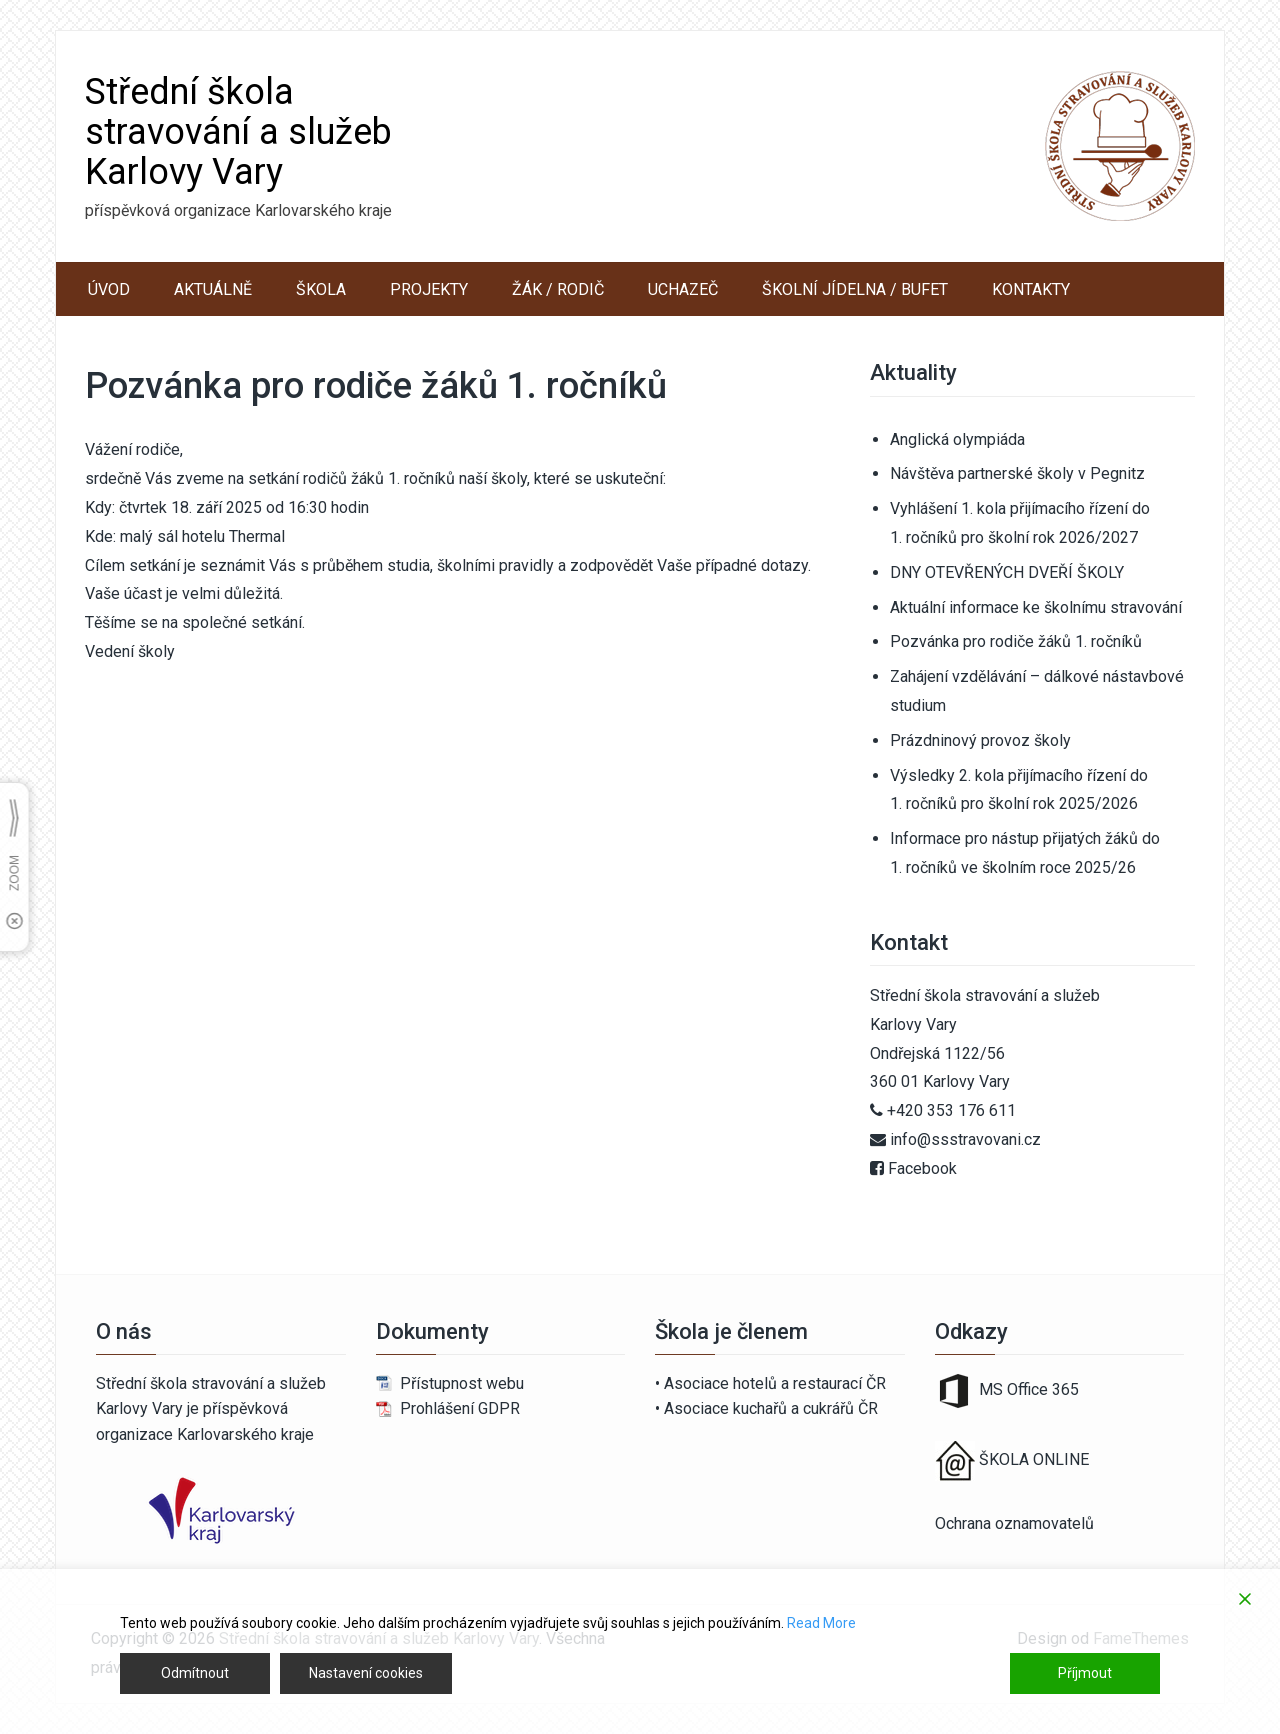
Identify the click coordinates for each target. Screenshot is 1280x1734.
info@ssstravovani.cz (965, 1139)
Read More (821, 1623)
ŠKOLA (321, 289)
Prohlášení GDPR (460, 1408)
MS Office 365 (1007, 1389)
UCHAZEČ (683, 289)
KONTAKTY (1031, 289)
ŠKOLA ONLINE (1034, 1459)
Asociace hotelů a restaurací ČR (775, 1383)
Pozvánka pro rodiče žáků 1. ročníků (1016, 641)
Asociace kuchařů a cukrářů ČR (771, 1408)
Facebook (922, 1168)
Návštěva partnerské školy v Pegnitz (1017, 473)
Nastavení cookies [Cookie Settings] (366, 1673)
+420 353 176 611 (951, 1110)
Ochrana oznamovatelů (1014, 1523)
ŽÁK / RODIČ (558, 289)
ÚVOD (109, 289)
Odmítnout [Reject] (195, 1673)
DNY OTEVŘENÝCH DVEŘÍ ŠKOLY (1007, 572)
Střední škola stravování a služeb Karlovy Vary (238, 132)
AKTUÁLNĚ (213, 289)
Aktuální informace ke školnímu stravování (1036, 607)
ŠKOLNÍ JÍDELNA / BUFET (855, 289)
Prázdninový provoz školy (980, 740)
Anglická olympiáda (957, 439)
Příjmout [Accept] (1085, 1673)
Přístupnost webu (462, 1383)
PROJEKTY (429, 289)
